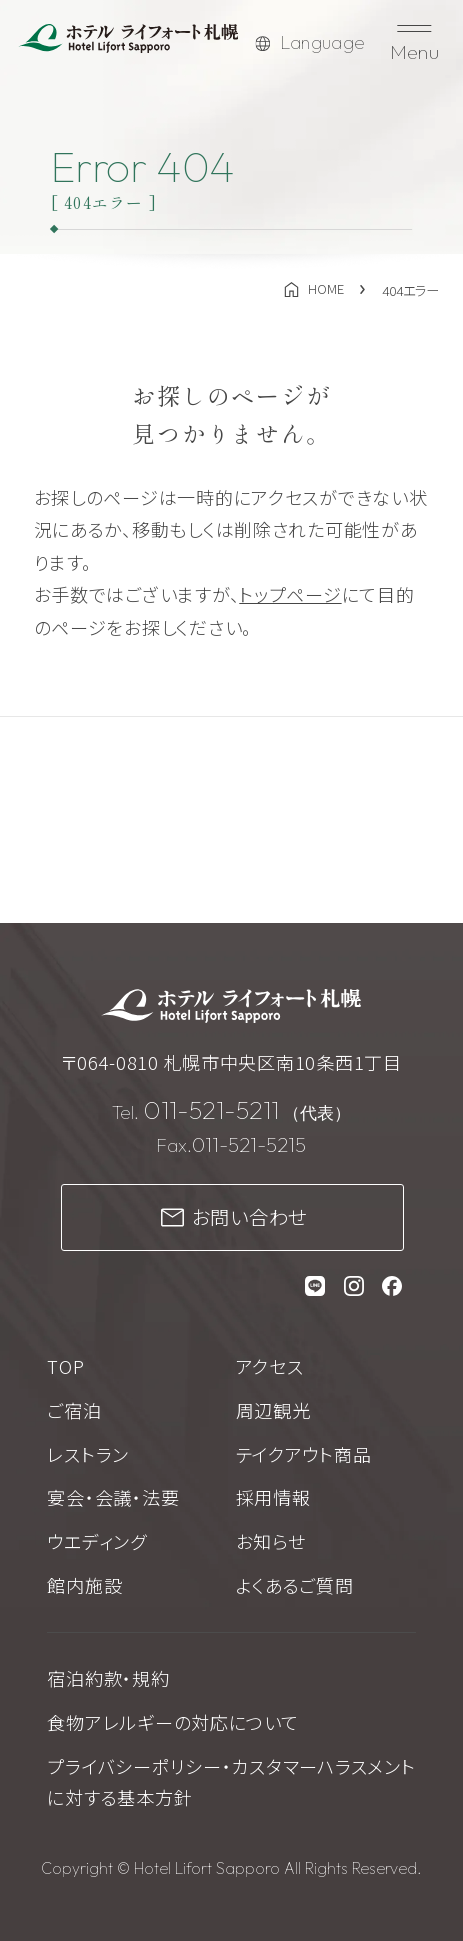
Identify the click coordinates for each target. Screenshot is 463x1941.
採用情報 (273, 1497)
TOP (65, 1366)
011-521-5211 (211, 1110)
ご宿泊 (74, 1410)
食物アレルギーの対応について (172, 1722)
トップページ (290, 594)
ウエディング (96, 1541)
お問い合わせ (250, 1217)
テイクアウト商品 (304, 1454)
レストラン (88, 1454)
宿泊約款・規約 (108, 1678)
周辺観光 (273, 1410)
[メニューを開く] (415, 43)
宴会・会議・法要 (113, 1497)
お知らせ (271, 1541)
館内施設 (84, 1585)
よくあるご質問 (295, 1585)
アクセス (270, 1366)
